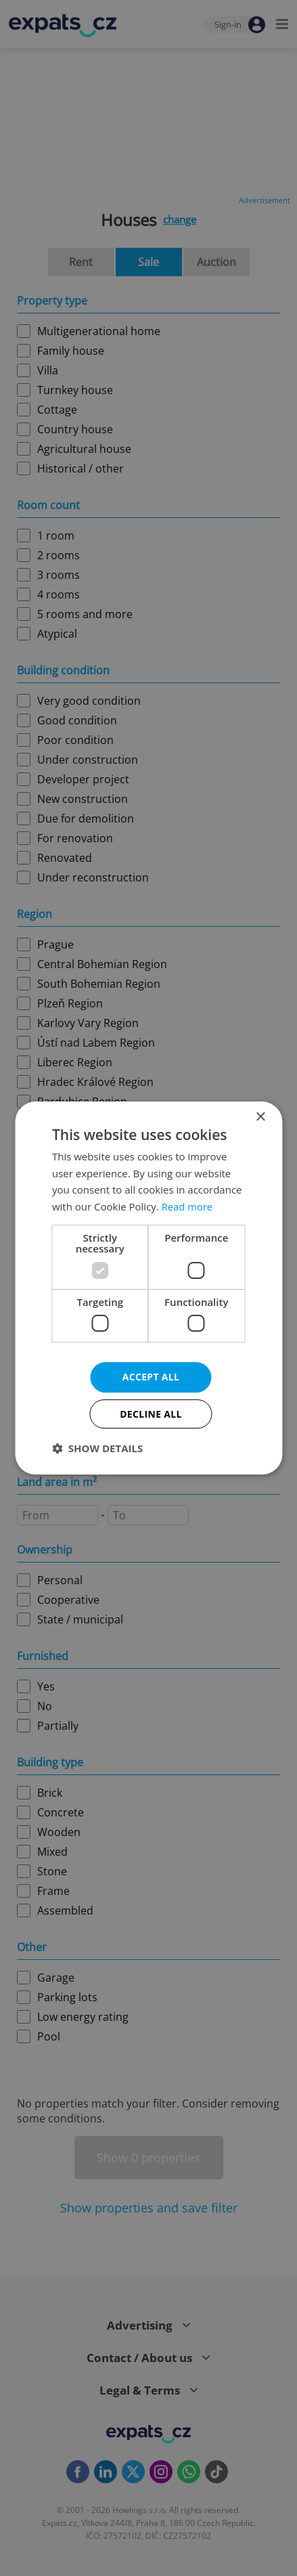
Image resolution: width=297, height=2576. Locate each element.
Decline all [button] (151, 1413)
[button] (97, 1449)
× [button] (260, 1117)
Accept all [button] (150, 1376)
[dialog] (148, 1288)
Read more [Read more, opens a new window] (188, 1206)
